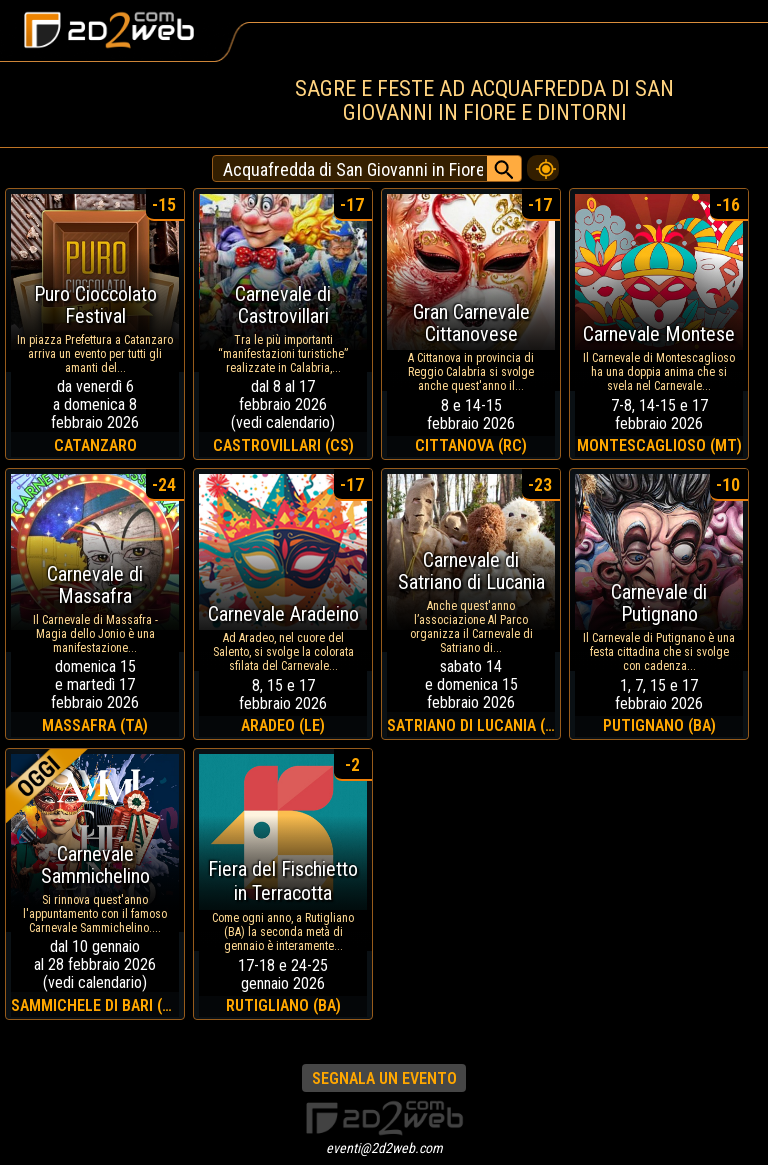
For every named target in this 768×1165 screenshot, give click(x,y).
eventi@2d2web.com (384, 1148)
